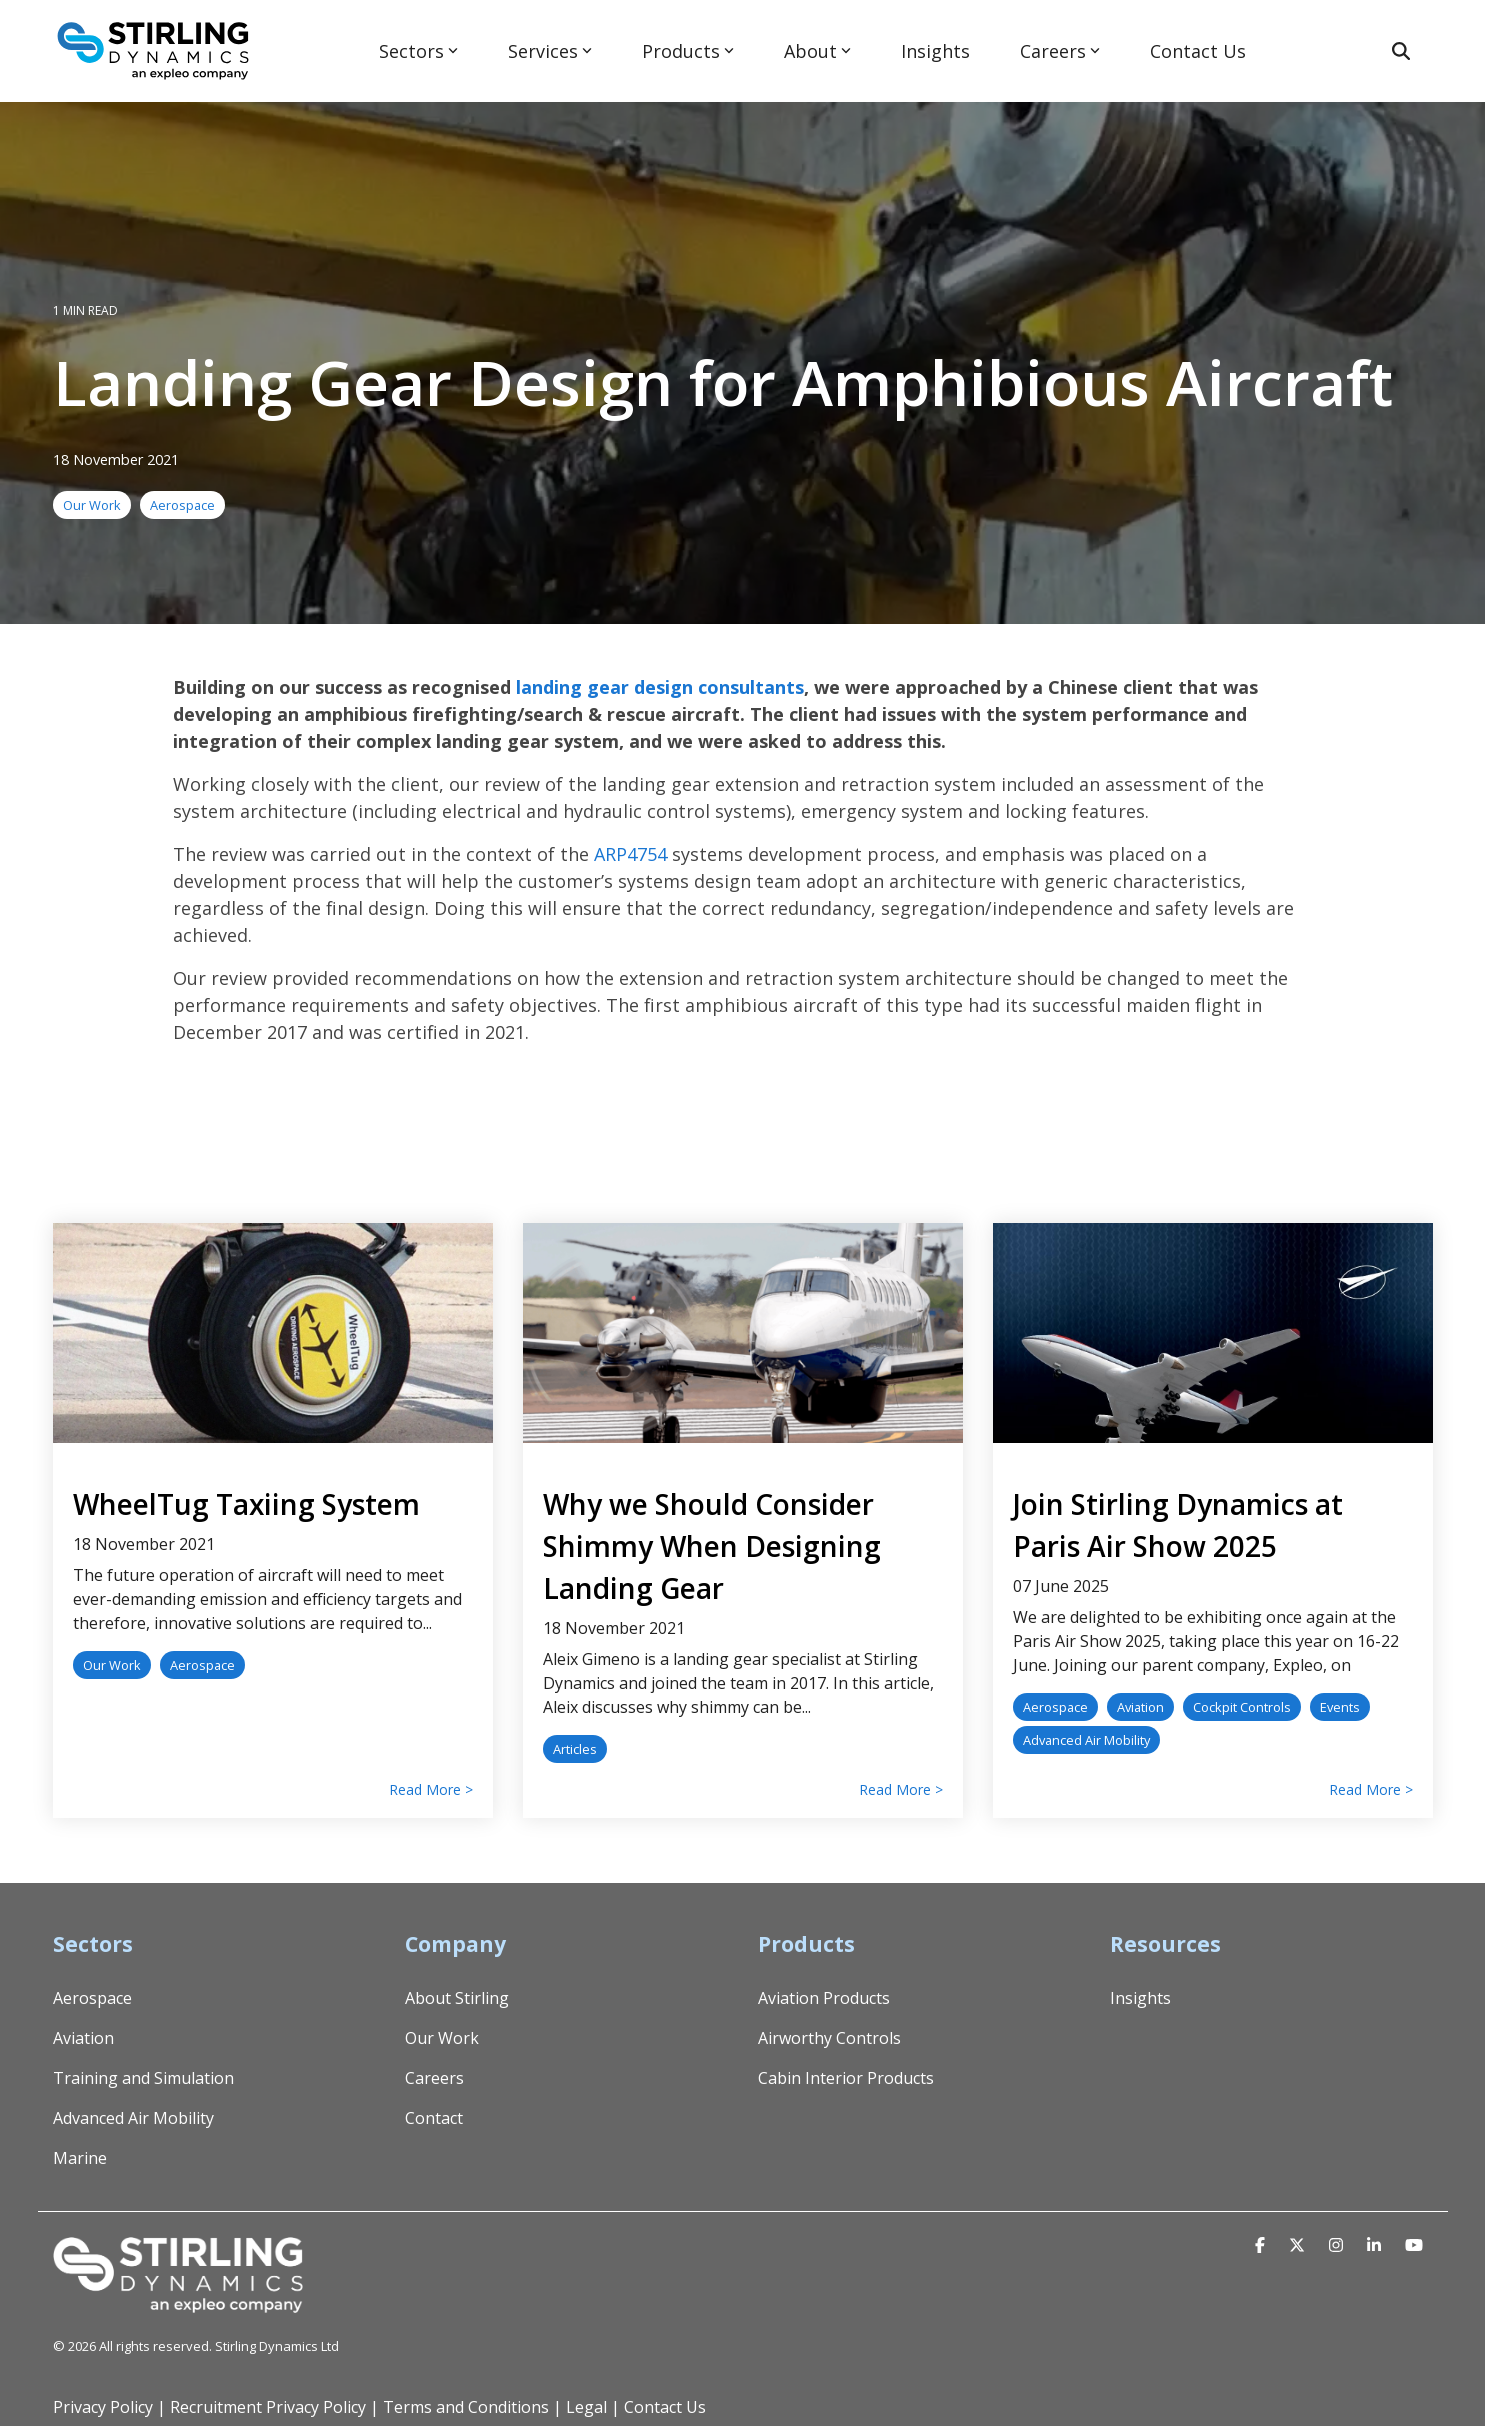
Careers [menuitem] (434, 2078)
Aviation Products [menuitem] (824, 1998)
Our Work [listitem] (112, 1665)
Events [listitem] (1340, 1707)
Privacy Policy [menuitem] (103, 2407)
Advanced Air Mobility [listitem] (1086, 1740)
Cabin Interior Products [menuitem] (846, 2078)
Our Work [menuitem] (442, 2038)
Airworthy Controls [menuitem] (829, 2038)
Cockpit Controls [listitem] (1242, 1707)
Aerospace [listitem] (202, 1665)
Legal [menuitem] (586, 2407)
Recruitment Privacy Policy (268, 2407)
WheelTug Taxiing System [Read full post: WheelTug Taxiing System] (246, 1504)
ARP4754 (630, 854)
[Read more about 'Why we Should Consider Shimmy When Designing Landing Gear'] (743, 1333)
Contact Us (1198, 51)
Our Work (92, 505)
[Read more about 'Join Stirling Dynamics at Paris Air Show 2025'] (1213, 1333)
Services (550, 51)
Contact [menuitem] (434, 2118)
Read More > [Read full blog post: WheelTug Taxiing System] (431, 1790)
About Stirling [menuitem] (457, 1998)
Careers (1060, 51)
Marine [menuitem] (80, 2158)
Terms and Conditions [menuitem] (466, 2407)
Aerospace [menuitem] (92, 1998)
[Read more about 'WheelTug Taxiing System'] (273, 1333)
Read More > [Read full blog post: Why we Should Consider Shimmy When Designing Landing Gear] (901, 1790)
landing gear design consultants (660, 687)
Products (688, 51)
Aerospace (182, 505)
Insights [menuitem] (1140, 1998)
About (817, 51)
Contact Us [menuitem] (665, 2407)
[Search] (1401, 51)
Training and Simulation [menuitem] (143, 2078)
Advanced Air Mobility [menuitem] (133, 2118)
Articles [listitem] (575, 1749)
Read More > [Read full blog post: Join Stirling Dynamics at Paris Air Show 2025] (1371, 1790)
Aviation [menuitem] (83, 2038)
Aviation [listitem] (1140, 1707)
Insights (935, 51)
